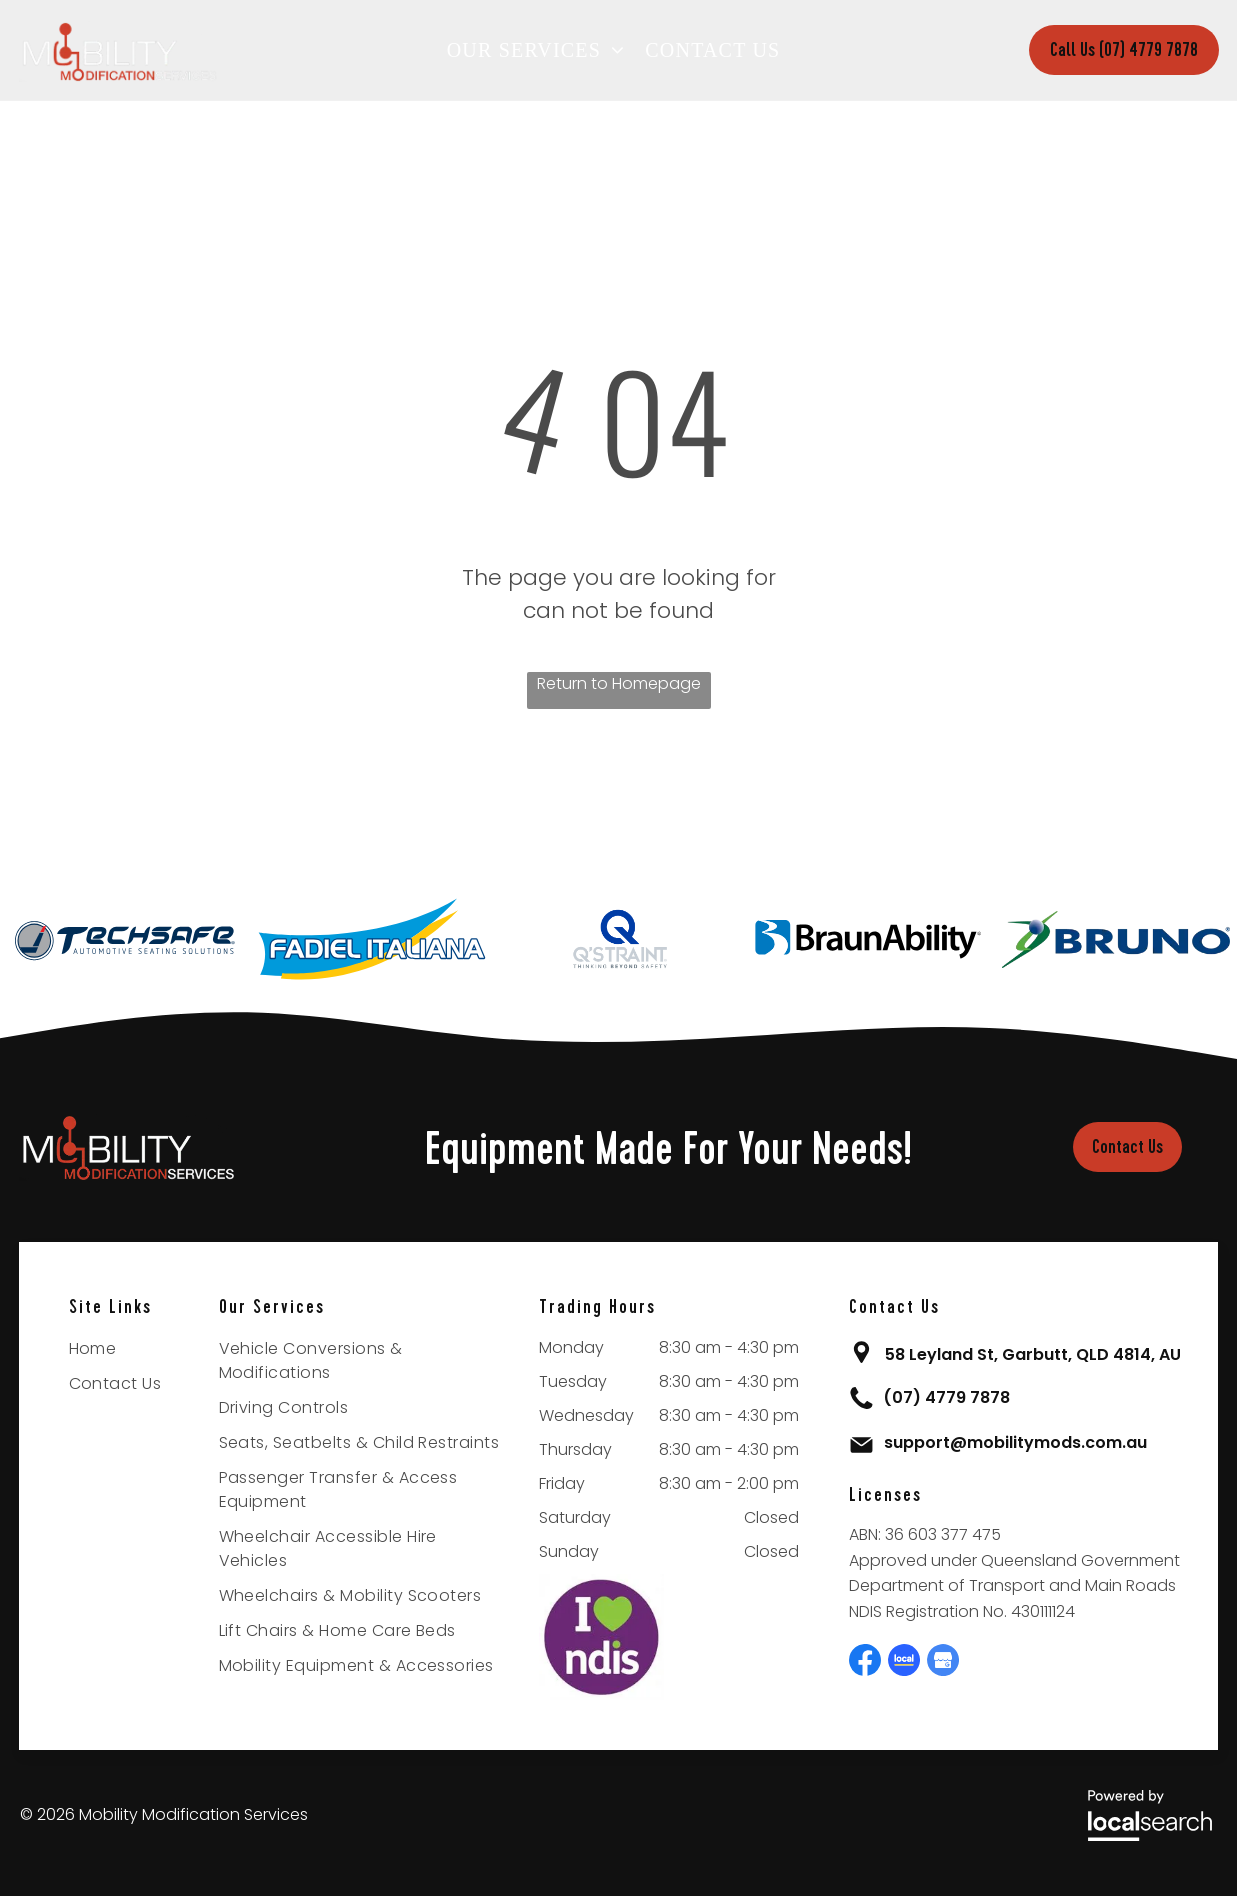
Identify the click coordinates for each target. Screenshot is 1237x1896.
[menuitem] (541, 50)
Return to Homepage (619, 683)
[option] (124, 939)
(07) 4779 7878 (946, 1397)
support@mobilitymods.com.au (1015, 1442)
